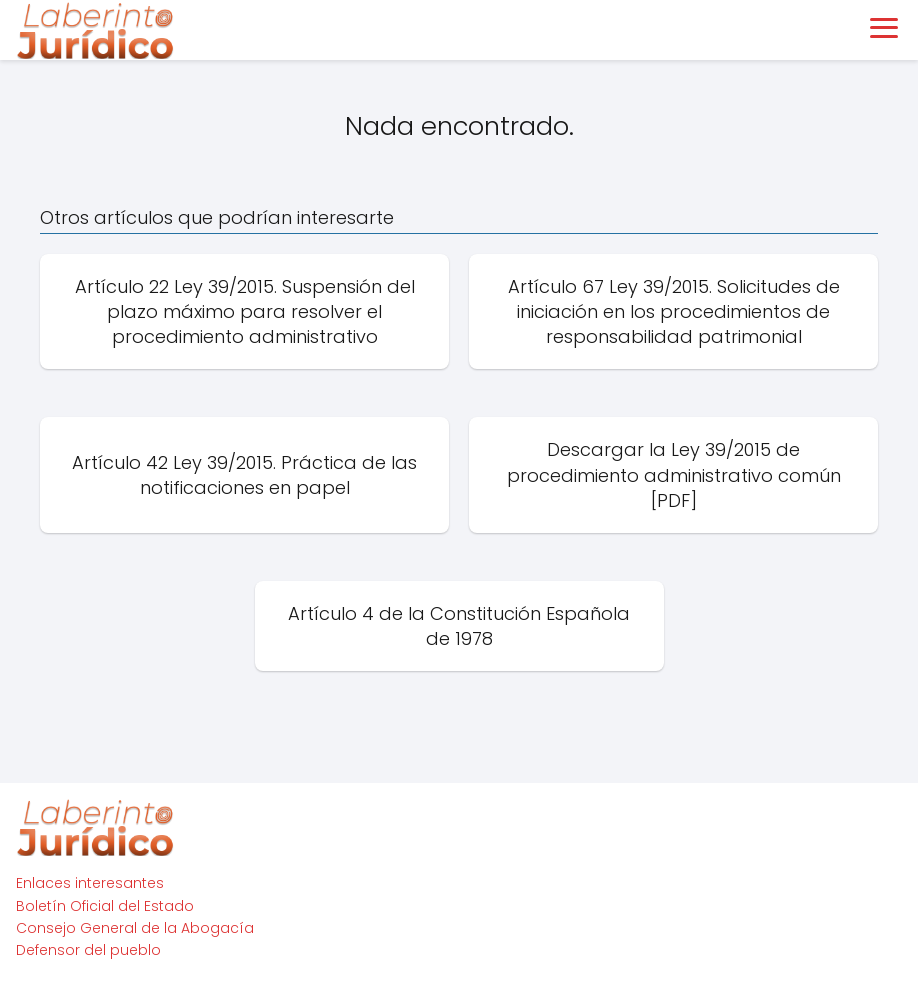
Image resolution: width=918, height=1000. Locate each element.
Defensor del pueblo (88, 950)
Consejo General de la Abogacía (135, 928)
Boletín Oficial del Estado (105, 906)
